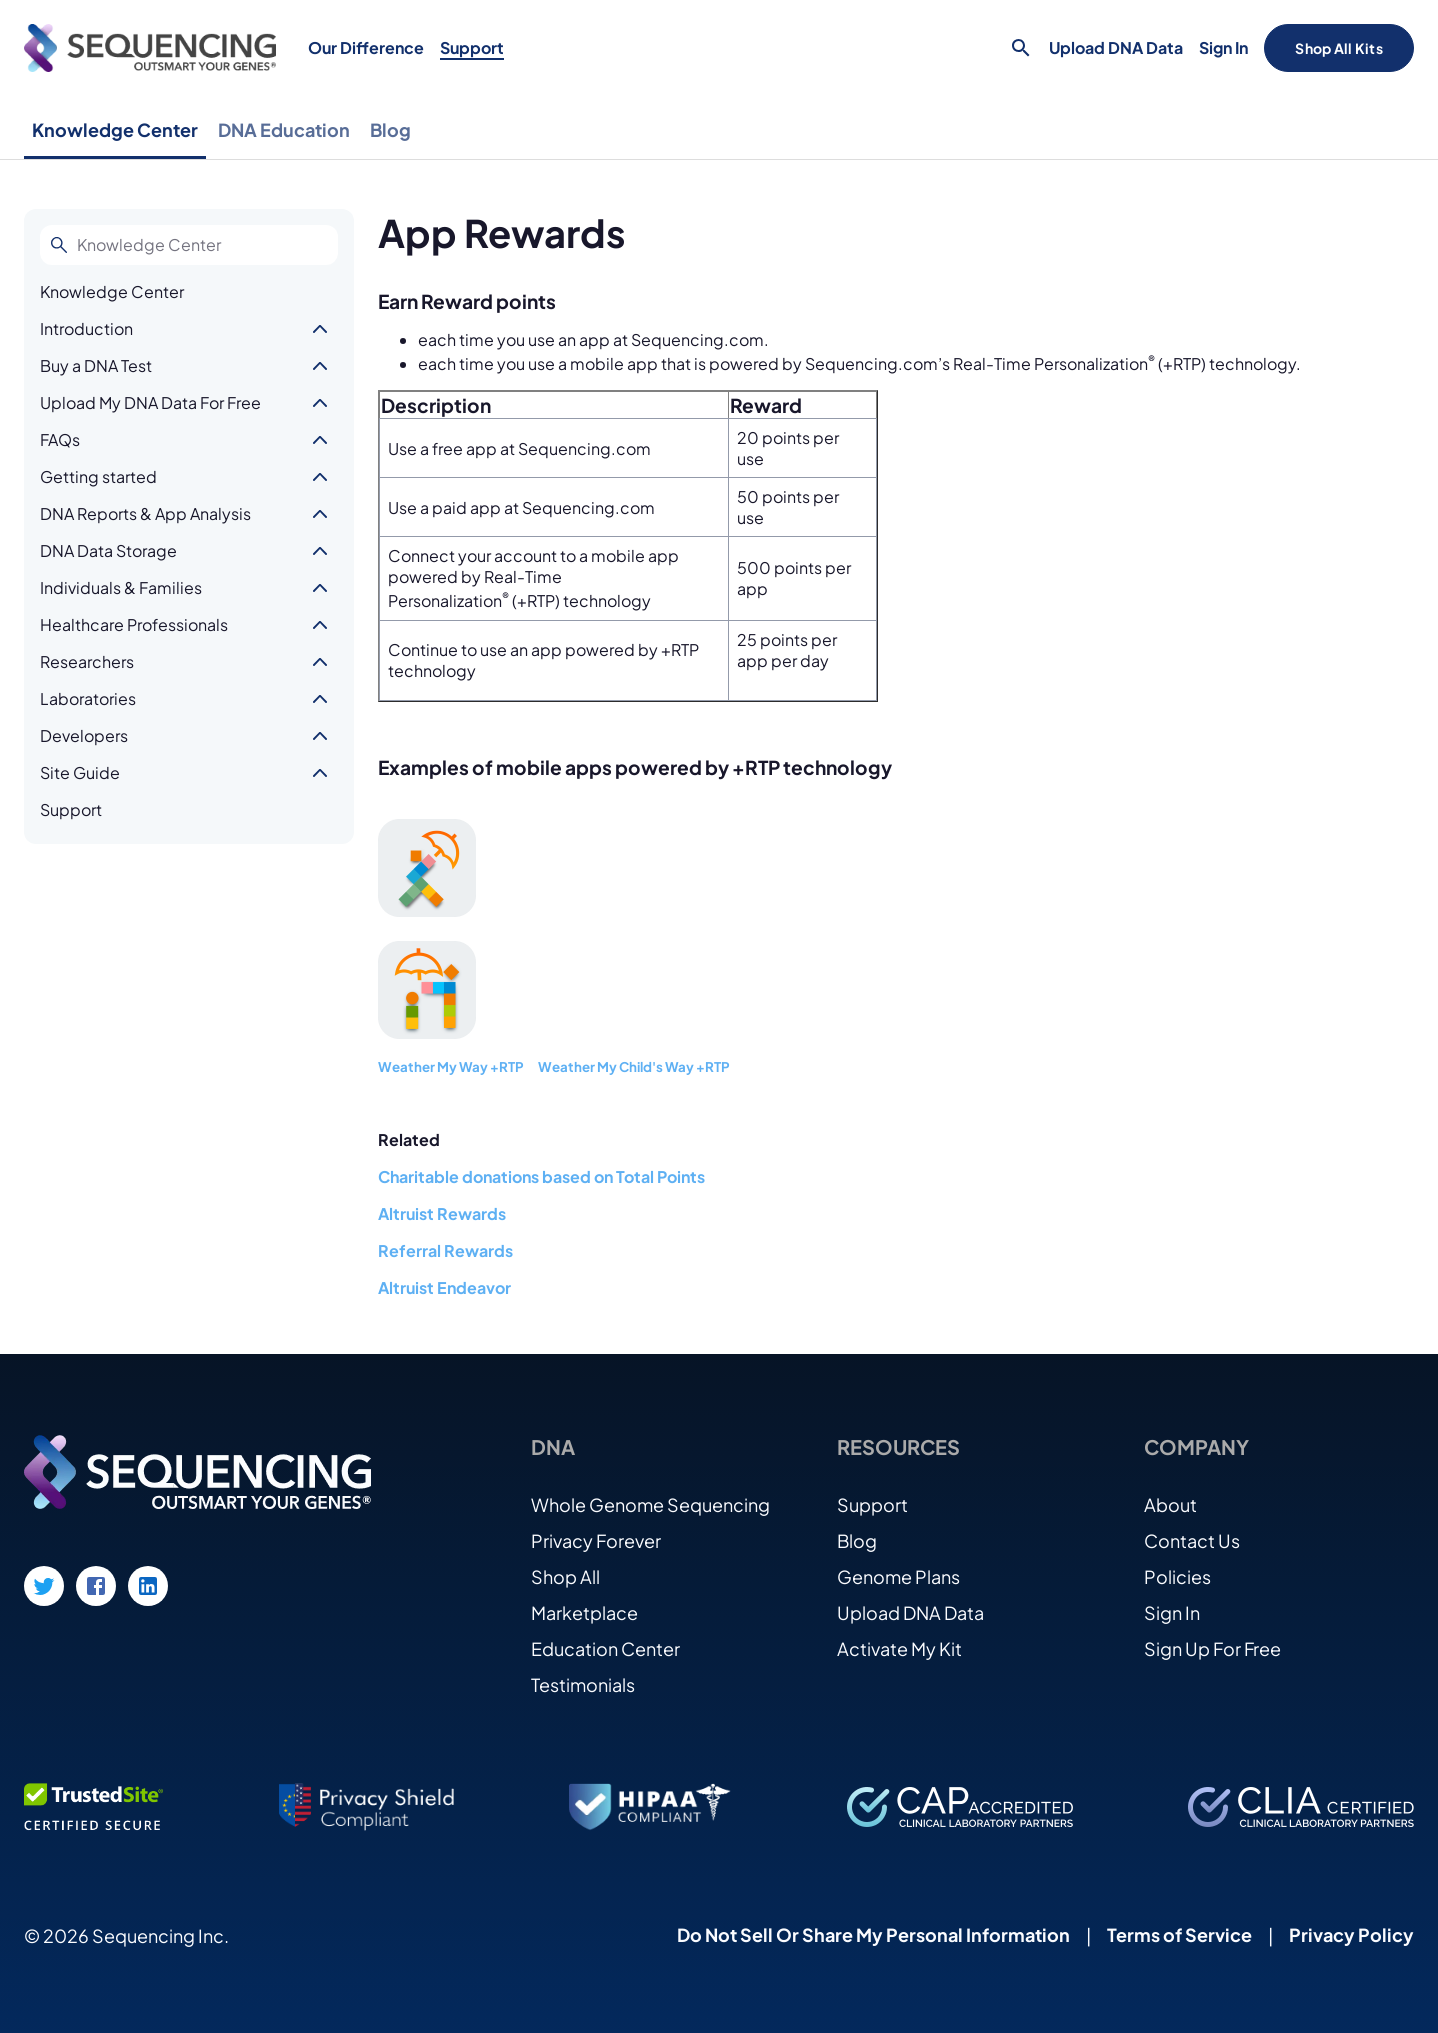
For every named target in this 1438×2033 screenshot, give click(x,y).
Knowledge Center (115, 129)
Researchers (87, 661)
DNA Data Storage (108, 550)
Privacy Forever (596, 1540)
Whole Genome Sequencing (650, 1504)
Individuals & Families (121, 587)
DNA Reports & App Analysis (145, 513)
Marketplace (584, 1612)
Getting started (98, 476)
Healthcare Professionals (134, 624)
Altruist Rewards (442, 1213)
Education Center (605, 1648)
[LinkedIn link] (148, 1586)
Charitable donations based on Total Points (541, 1176)
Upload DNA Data (1116, 47)
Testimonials (583, 1684)
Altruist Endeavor (444, 1287)
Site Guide (80, 772)
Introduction (86, 328)
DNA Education (284, 129)
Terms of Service (1179, 1934)
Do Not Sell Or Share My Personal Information (873, 1934)
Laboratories (88, 698)
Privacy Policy (1351, 1934)
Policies (1177, 1576)
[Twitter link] (44, 1586)
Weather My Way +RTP (451, 1066)
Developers (84, 735)
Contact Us (1192, 1540)
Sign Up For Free (1212, 1648)
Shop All (565, 1576)
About (1170, 1504)
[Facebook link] (96, 1586)
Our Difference (366, 47)
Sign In (1223, 47)
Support (472, 47)
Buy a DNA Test (96, 365)
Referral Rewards (445, 1250)
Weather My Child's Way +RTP (634, 1066)
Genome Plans (898, 1576)
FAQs (60, 439)
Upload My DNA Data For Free (150, 402)
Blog (390, 129)
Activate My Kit (899, 1648)
